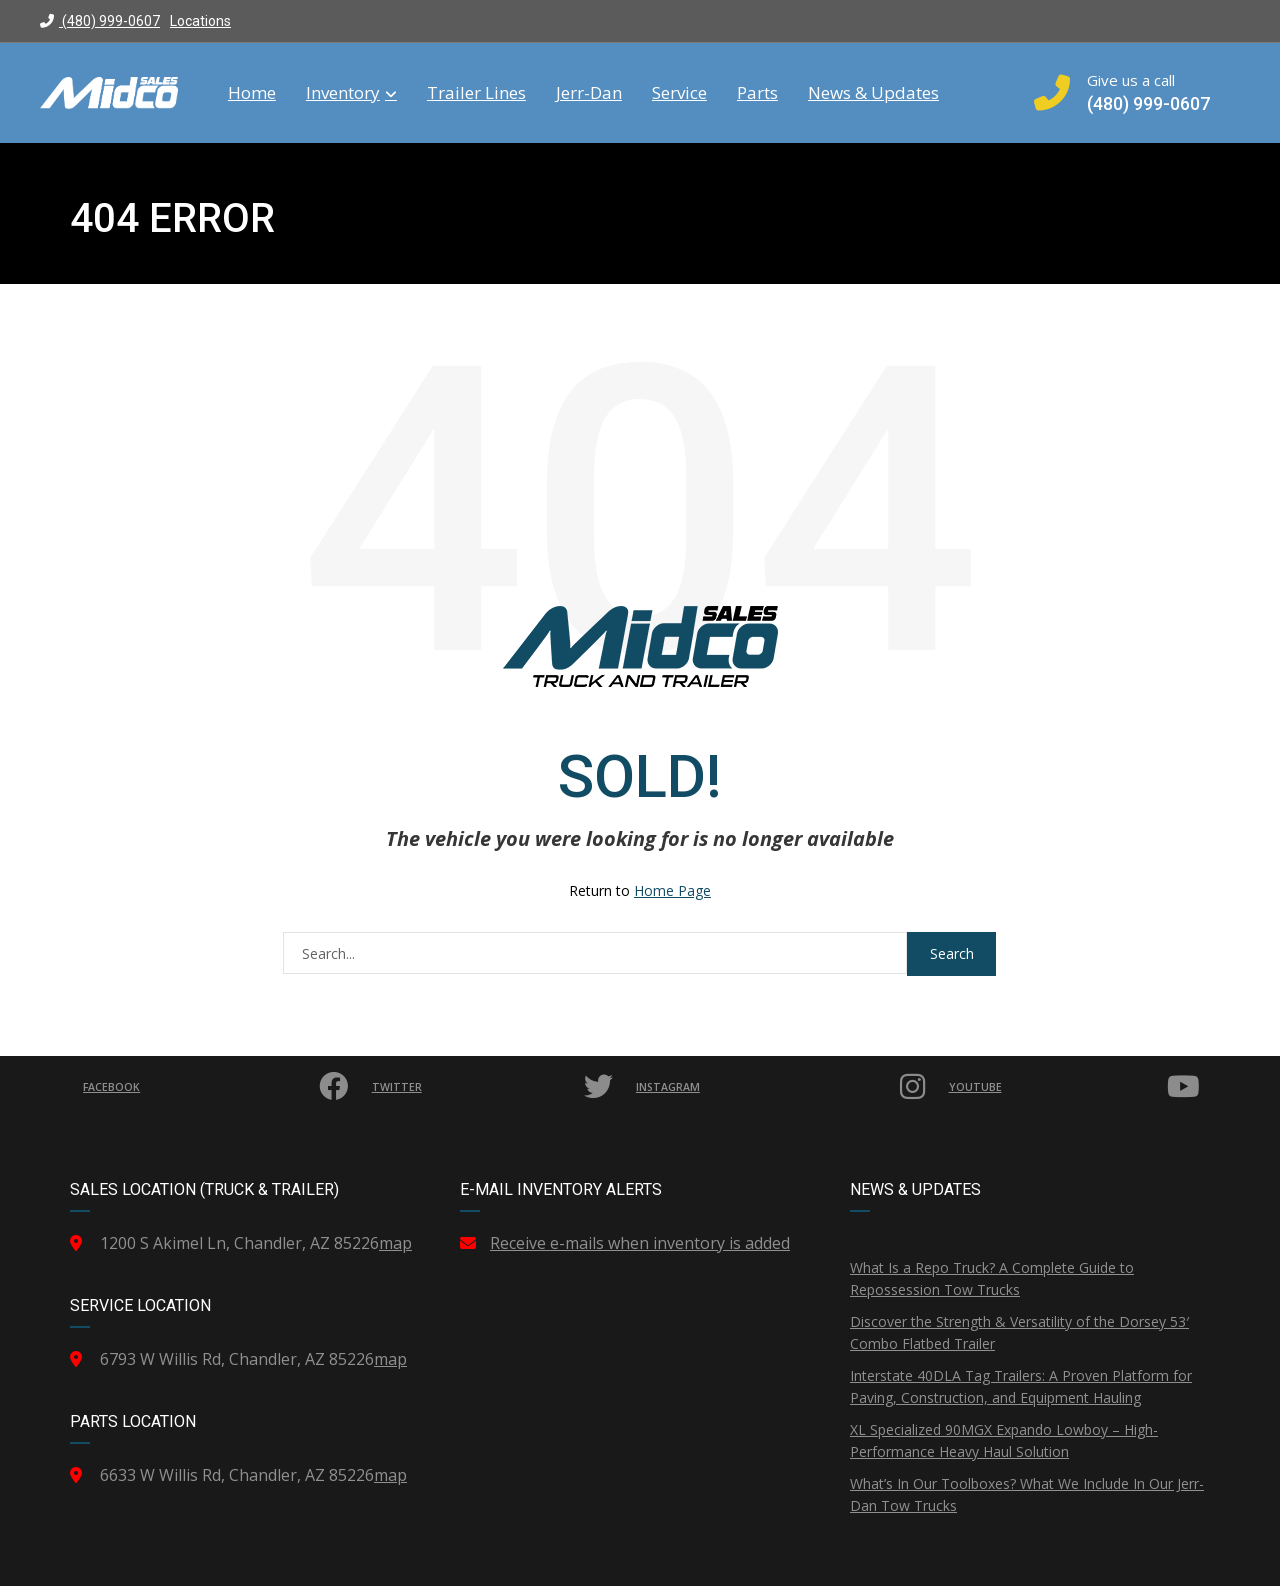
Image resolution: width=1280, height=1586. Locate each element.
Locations (200, 21)
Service (679, 93)
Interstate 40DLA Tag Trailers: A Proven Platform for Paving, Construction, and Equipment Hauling (1021, 1386)
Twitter (494, 1087)
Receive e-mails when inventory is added (640, 1243)
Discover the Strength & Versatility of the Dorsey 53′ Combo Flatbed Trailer (1019, 1332)
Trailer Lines (476, 93)
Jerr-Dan (589, 93)
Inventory (351, 93)
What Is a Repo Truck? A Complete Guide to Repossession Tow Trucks (992, 1278)
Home (252, 93)
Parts (757, 93)
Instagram (783, 1087)
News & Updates (873, 93)
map (395, 1243)
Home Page (672, 890)
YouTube (1077, 1087)
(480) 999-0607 (100, 21)
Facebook (218, 1087)
